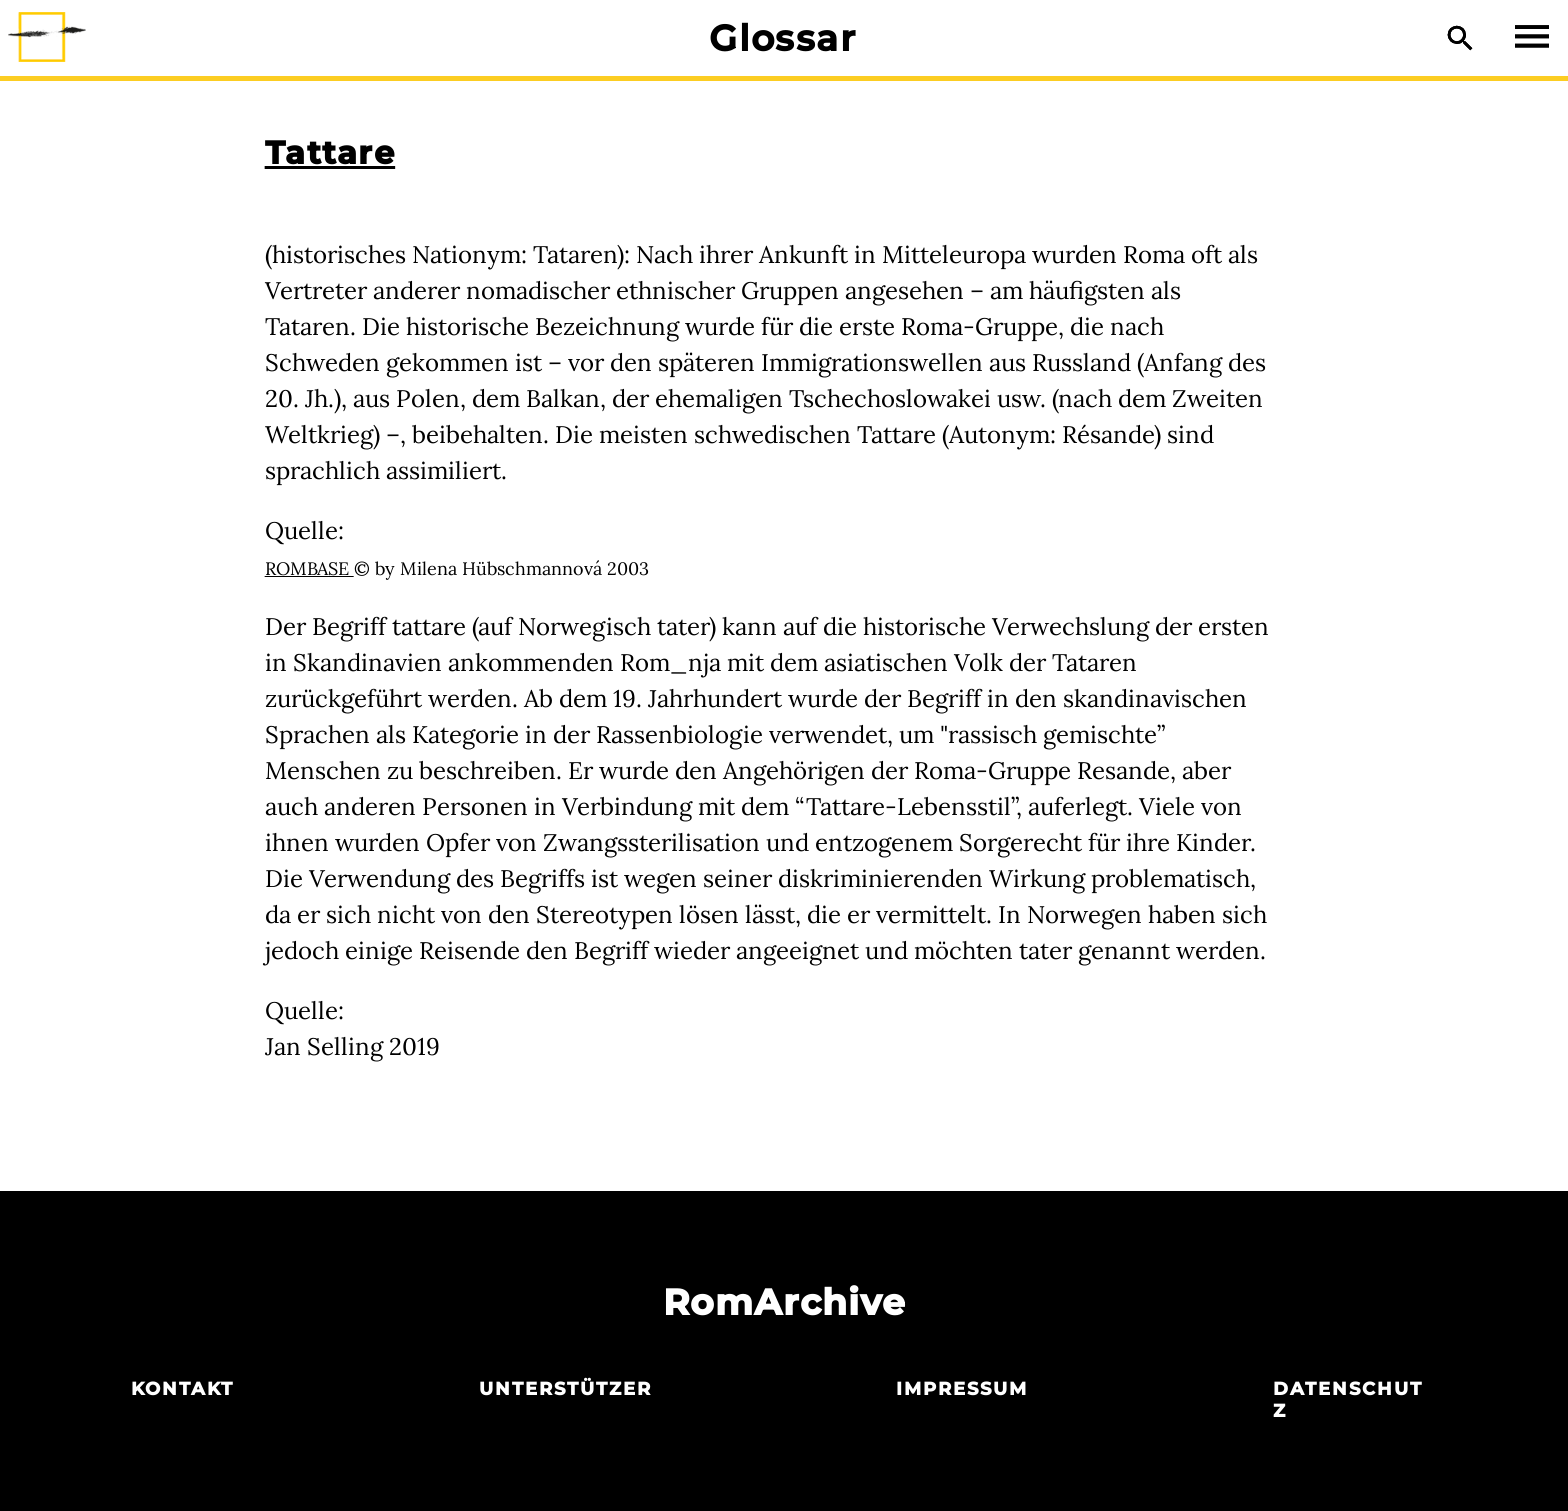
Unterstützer (565, 1389)
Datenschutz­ (1348, 1400)
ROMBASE (309, 568)
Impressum (962, 1389)
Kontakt (182, 1389)
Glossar (782, 38)
